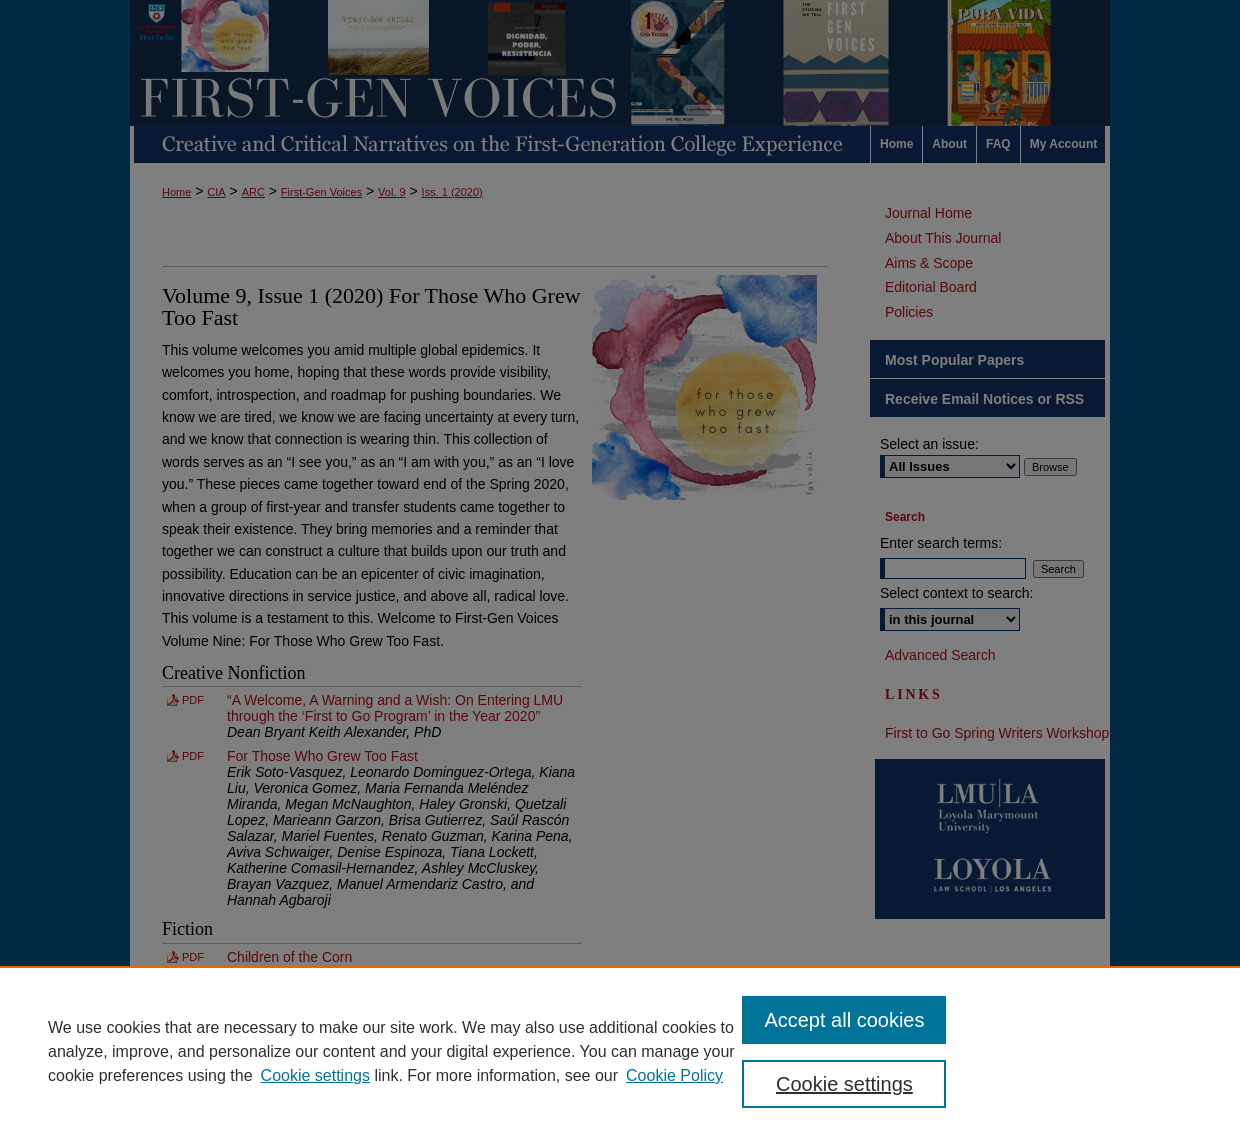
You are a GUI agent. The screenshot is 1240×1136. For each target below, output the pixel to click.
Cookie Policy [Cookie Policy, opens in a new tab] (674, 1075)
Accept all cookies (844, 1020)
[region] (620, 1051)
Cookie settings (315, 1075)
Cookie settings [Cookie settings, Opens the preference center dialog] (844, 1084)
